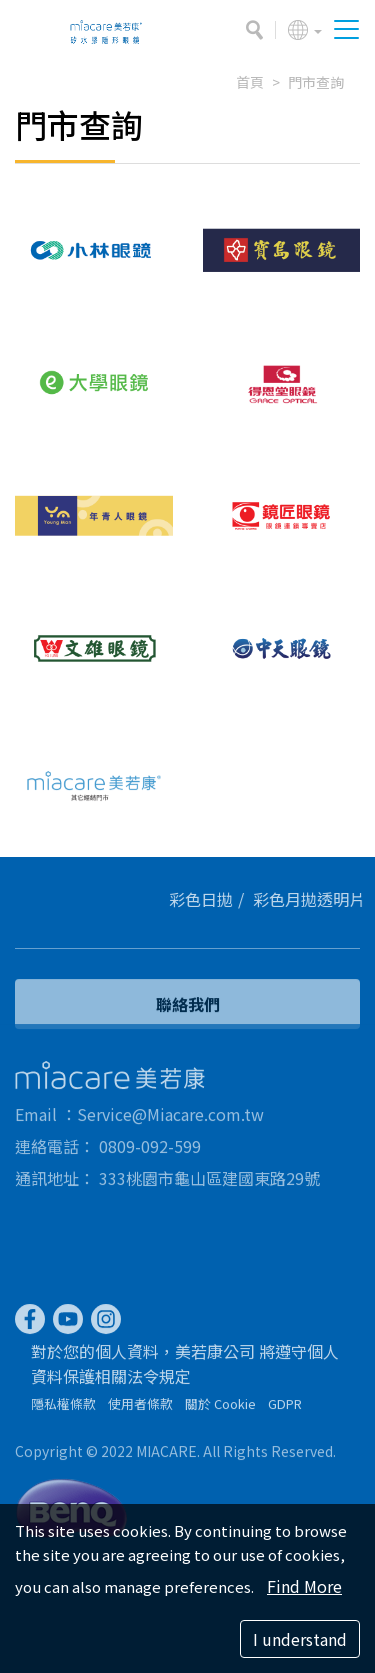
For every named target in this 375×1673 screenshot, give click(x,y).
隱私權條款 (63, 1408)
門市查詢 (316, 82)
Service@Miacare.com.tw (170, 1119)
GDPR (285, 1408)
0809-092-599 (150, 1151)
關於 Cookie (220, 1408)
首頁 (250, 82)
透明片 (346, 899)
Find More (304, 1586)
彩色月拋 (290, 899)
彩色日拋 (206, 899)
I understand (300, 1639)
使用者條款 (140, 1408)
